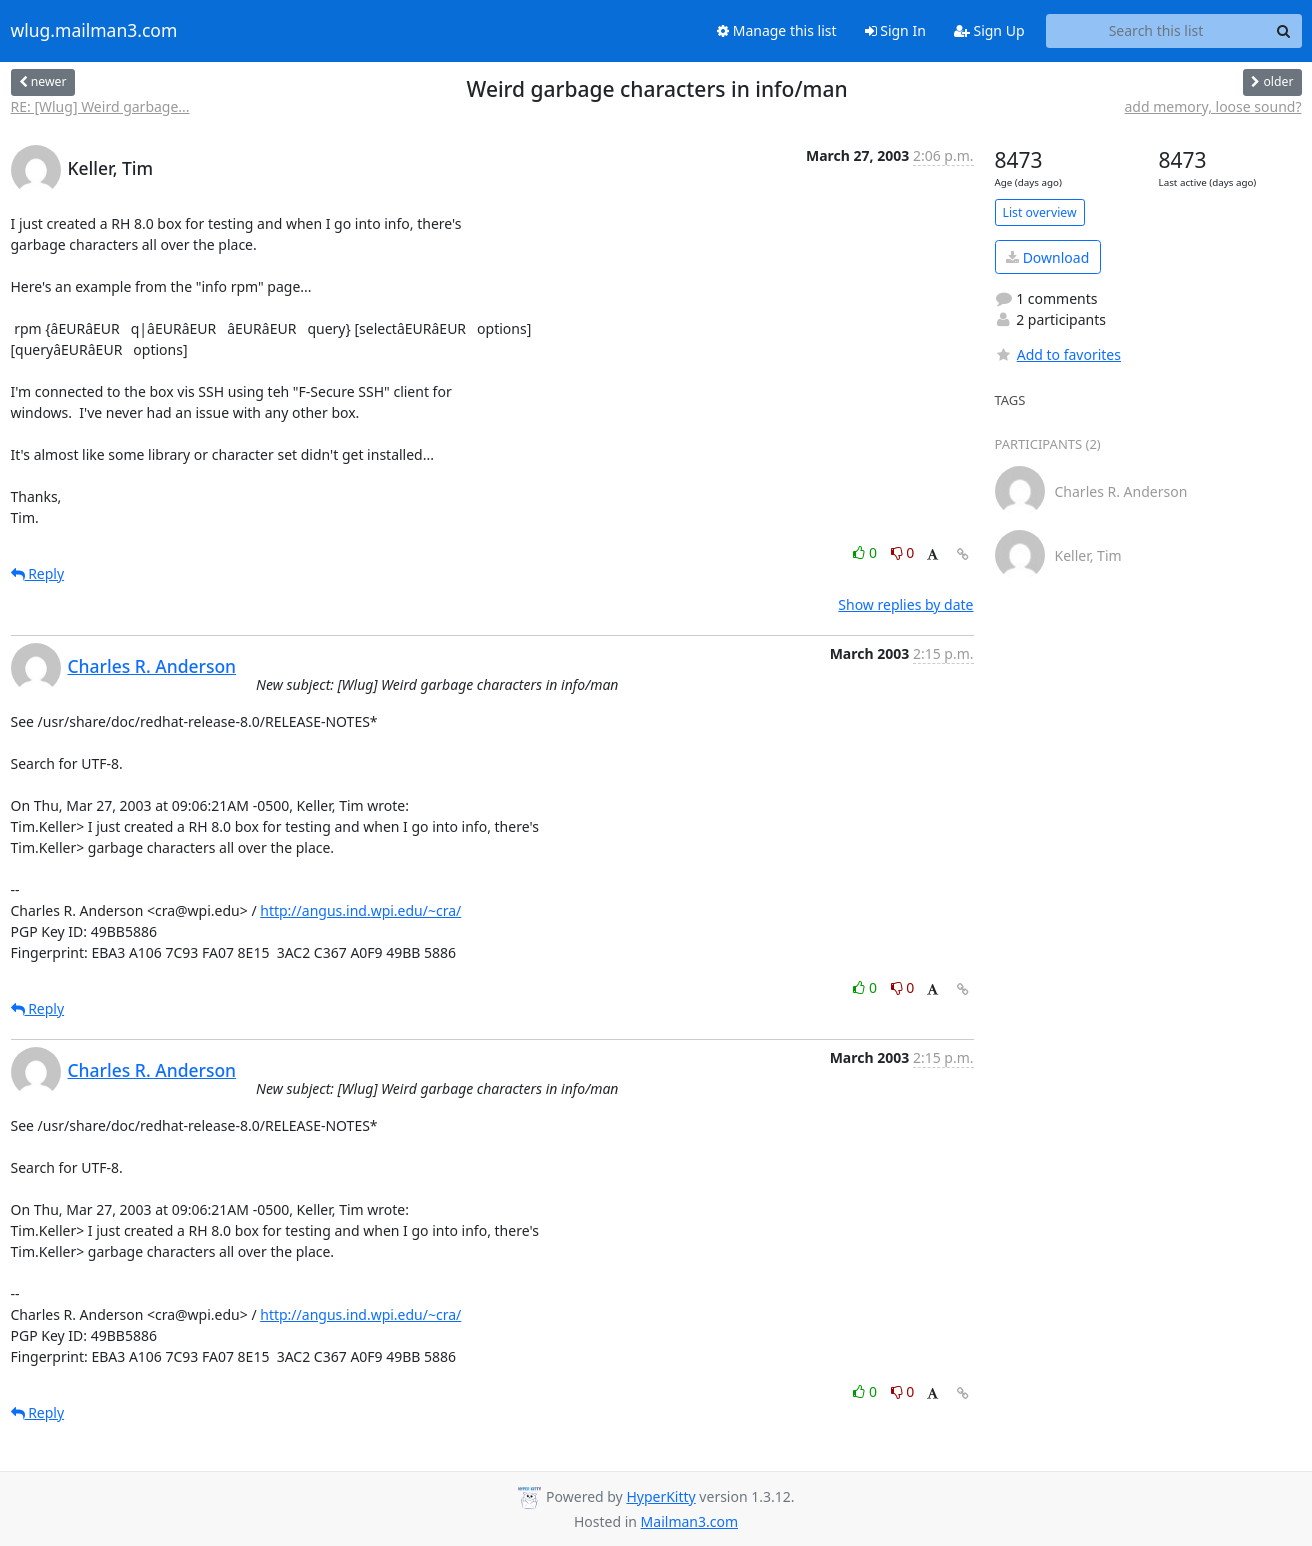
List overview (1040, 212)
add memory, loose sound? (1213, 106)
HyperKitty (660, 1496)
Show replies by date (905, 604)
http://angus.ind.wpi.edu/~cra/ (360, 910)
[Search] (1284, 31)
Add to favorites (1058, 354)
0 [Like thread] (866, 552)
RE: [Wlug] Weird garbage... (100, 106)
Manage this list (777, 30)
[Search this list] (1156, 31)
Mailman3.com (689, 1521)
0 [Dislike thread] (903, 552)
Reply (38, 573)
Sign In (895, 30)
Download (1047, 257)
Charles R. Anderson (152, 666)
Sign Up (989, 30)
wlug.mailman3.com (94, 31)
